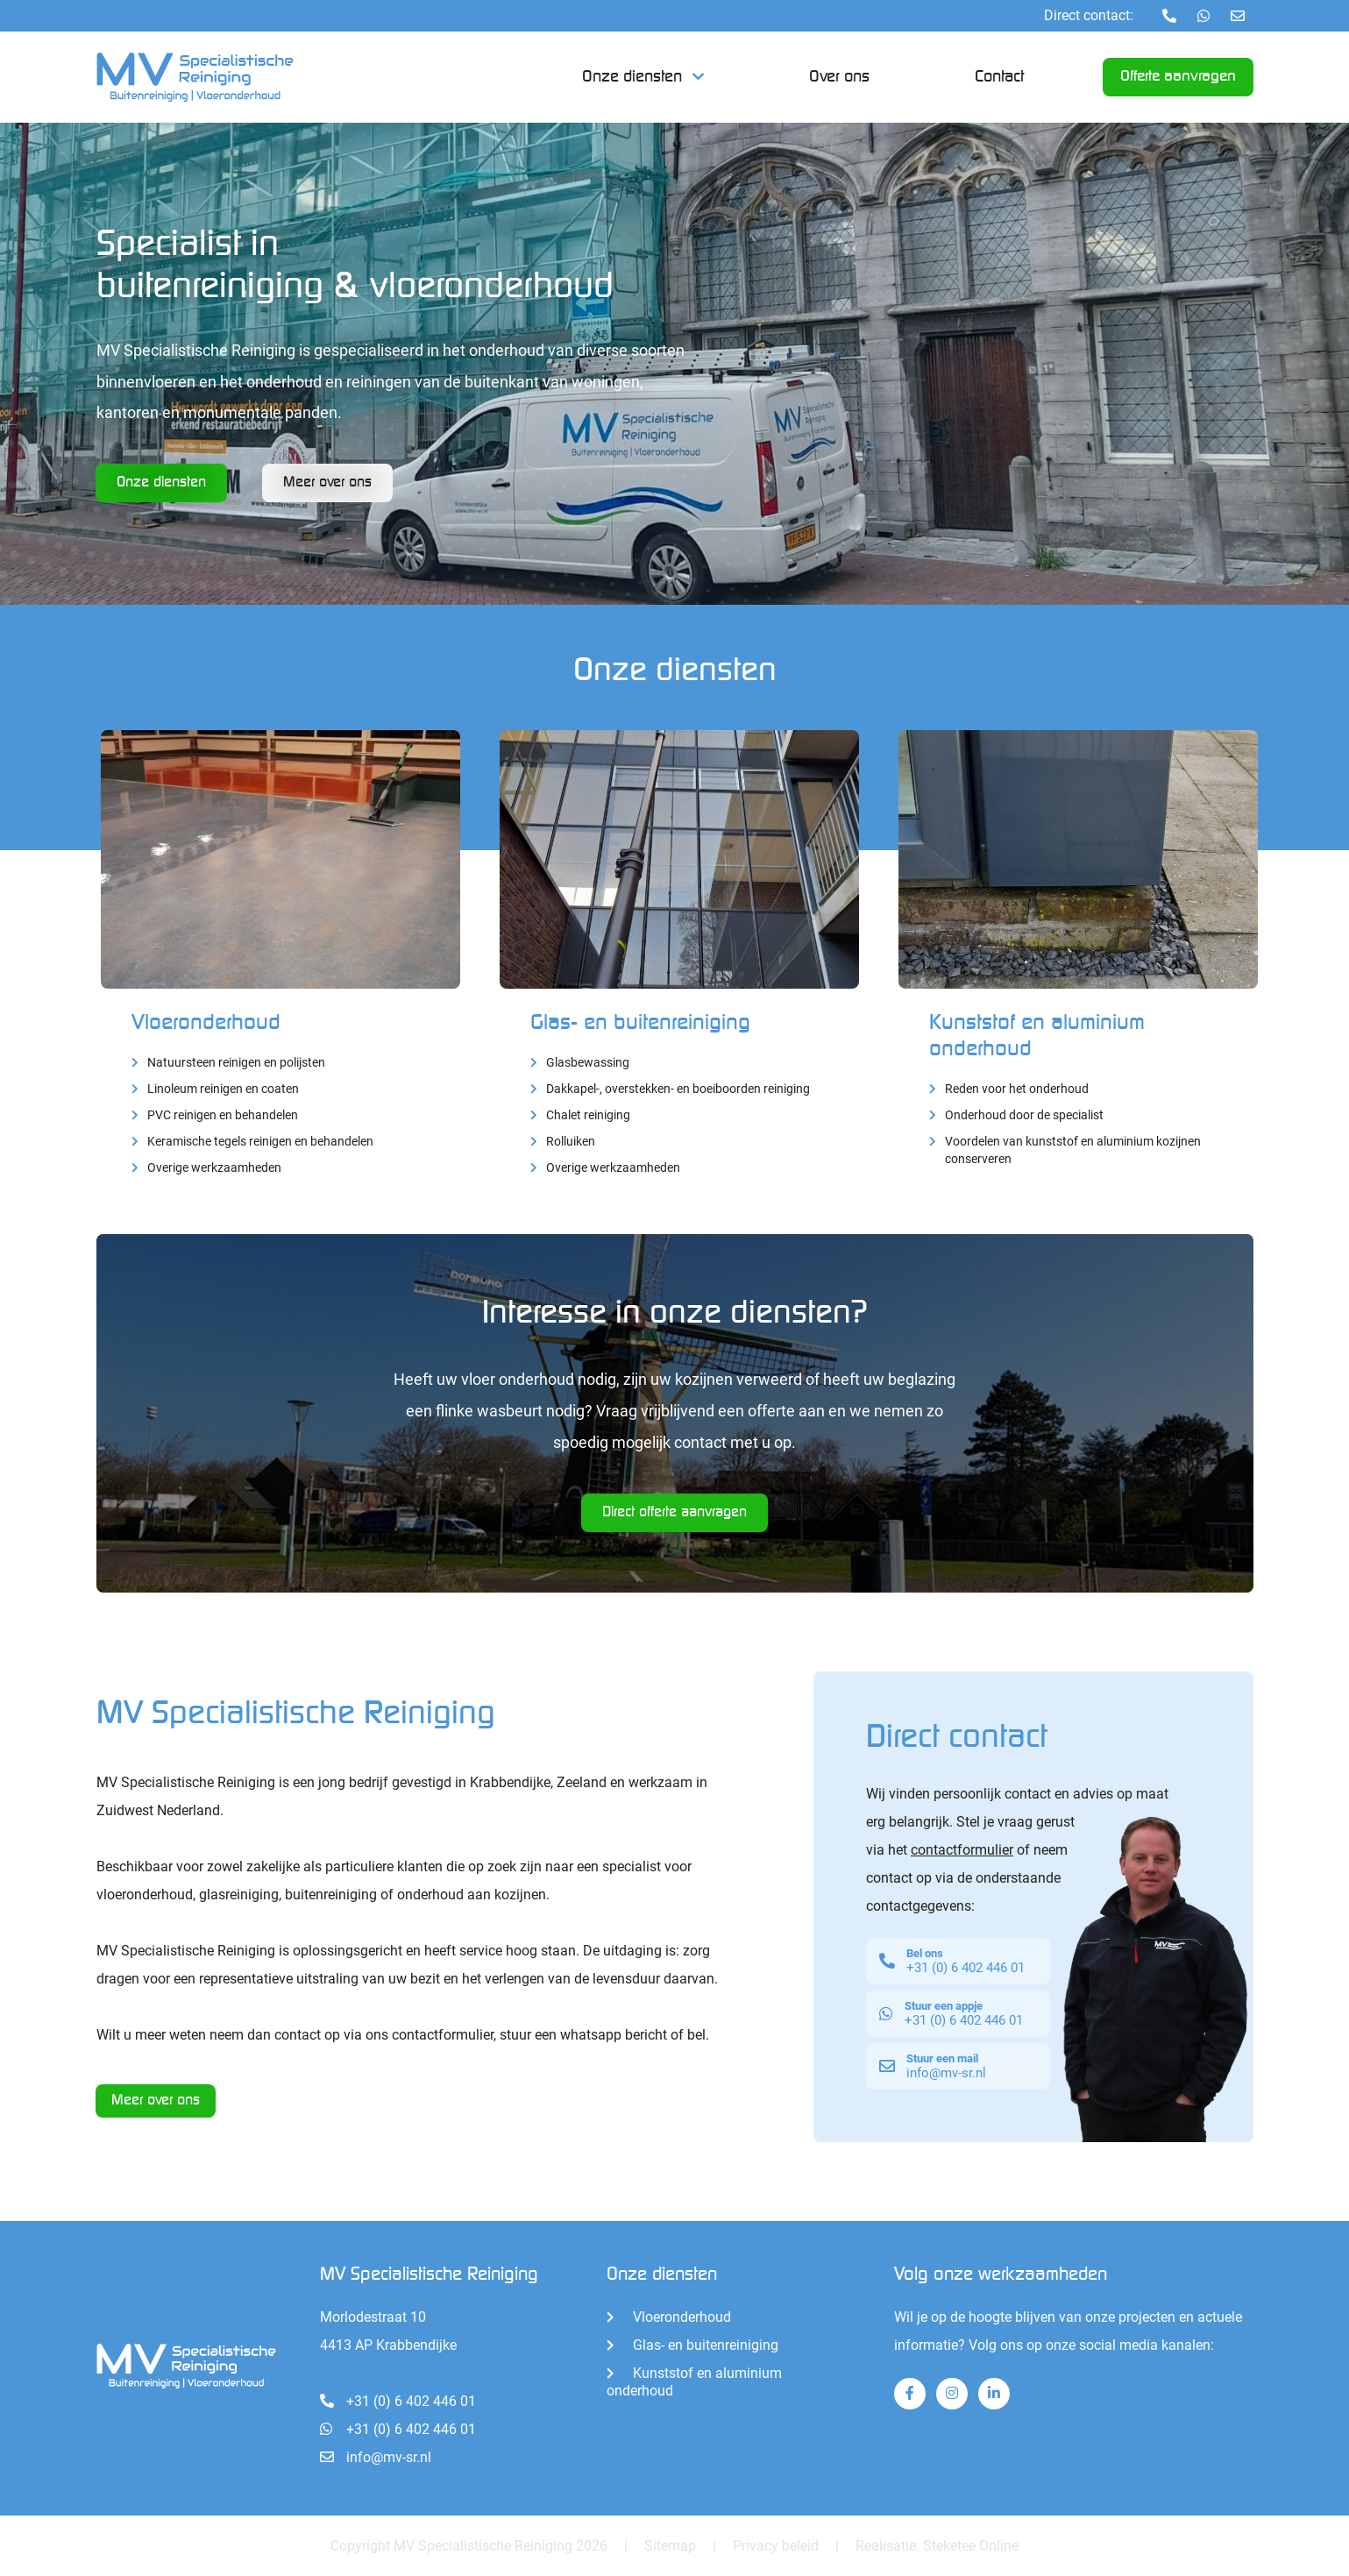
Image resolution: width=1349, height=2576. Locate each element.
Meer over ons (156, 2100)
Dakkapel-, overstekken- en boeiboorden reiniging (678, 1088)
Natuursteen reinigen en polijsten (236, 1061)
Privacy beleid (776, 2545)
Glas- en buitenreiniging (640, 1022)
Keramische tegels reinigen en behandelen (260, 1140)
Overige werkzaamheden (214, 1167)
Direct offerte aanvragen (674, 1511)
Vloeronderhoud (205, 1022)
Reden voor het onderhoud (1017, 1087)
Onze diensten (632, 77)
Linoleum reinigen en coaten (223, 1088)
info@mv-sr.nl (375, 2456)
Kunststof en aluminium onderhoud (694, 2381)
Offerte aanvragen (1178, 77)
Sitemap (670, 2545)
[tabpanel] (674, 364)
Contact (999, 77)
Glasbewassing (587, 1061)
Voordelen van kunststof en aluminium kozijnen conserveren (1073, 1148)
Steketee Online (971, 2545)
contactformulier (962, 1849)
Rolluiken (570, 1140)
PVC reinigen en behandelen (222, 1114)
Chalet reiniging (588, 1114)
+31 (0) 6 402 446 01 (398, 2400)
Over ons (839, 77)
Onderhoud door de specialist (1024, 1113)
